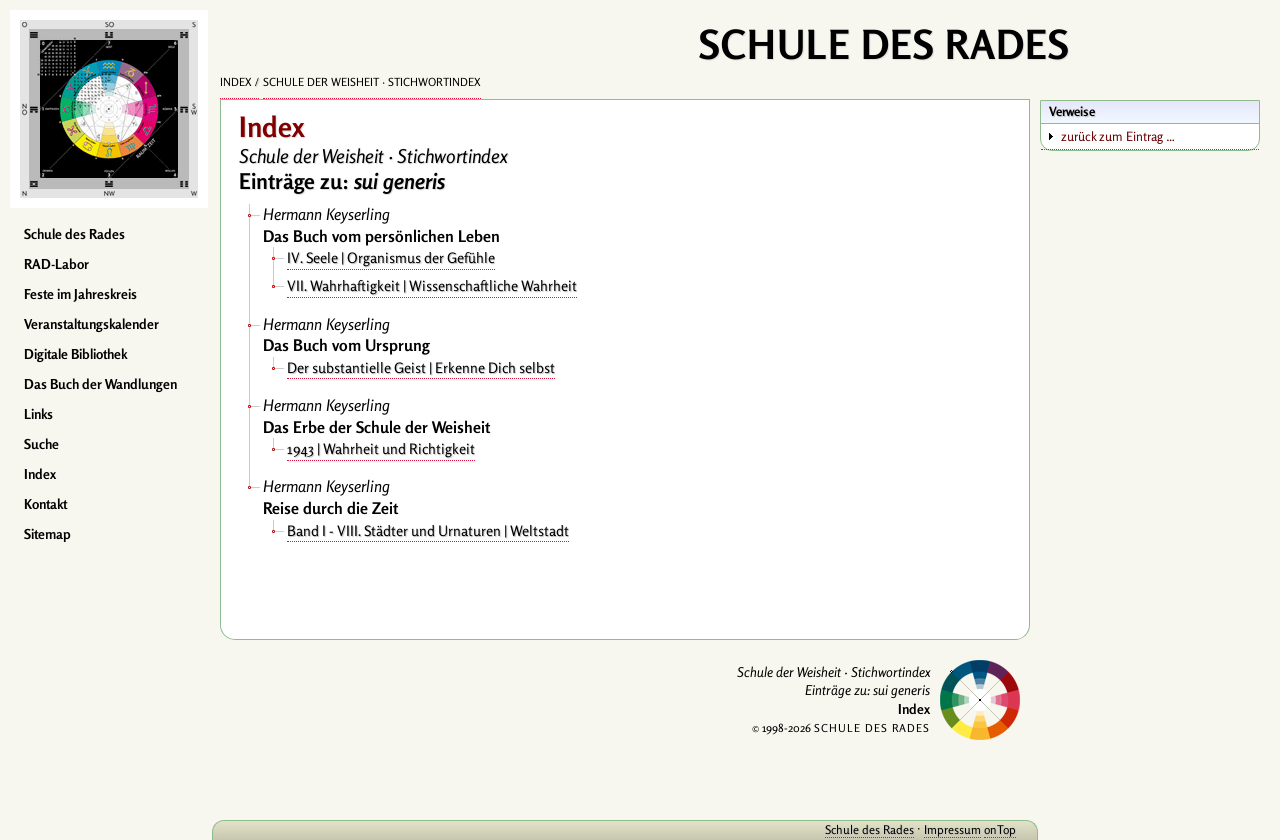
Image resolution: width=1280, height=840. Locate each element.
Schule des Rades (74, 234)
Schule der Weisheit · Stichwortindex (372, 82)
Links (38, 414)
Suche (41, 444)
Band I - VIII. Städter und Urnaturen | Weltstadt (428, 530)
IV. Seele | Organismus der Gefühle (391, 257)
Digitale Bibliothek (75, 354)
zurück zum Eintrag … (1118, 136)
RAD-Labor (56, 264)
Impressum (952, 829)
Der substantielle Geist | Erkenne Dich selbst (421, 367)
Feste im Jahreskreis (80, 294)
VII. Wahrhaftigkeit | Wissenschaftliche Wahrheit (432, 285)
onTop (1000, 829)
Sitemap (47, 534)
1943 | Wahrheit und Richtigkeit (381, 448)
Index (40, 474)
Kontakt (45, 504)
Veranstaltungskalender (91, 324)
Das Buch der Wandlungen (100, 384)
